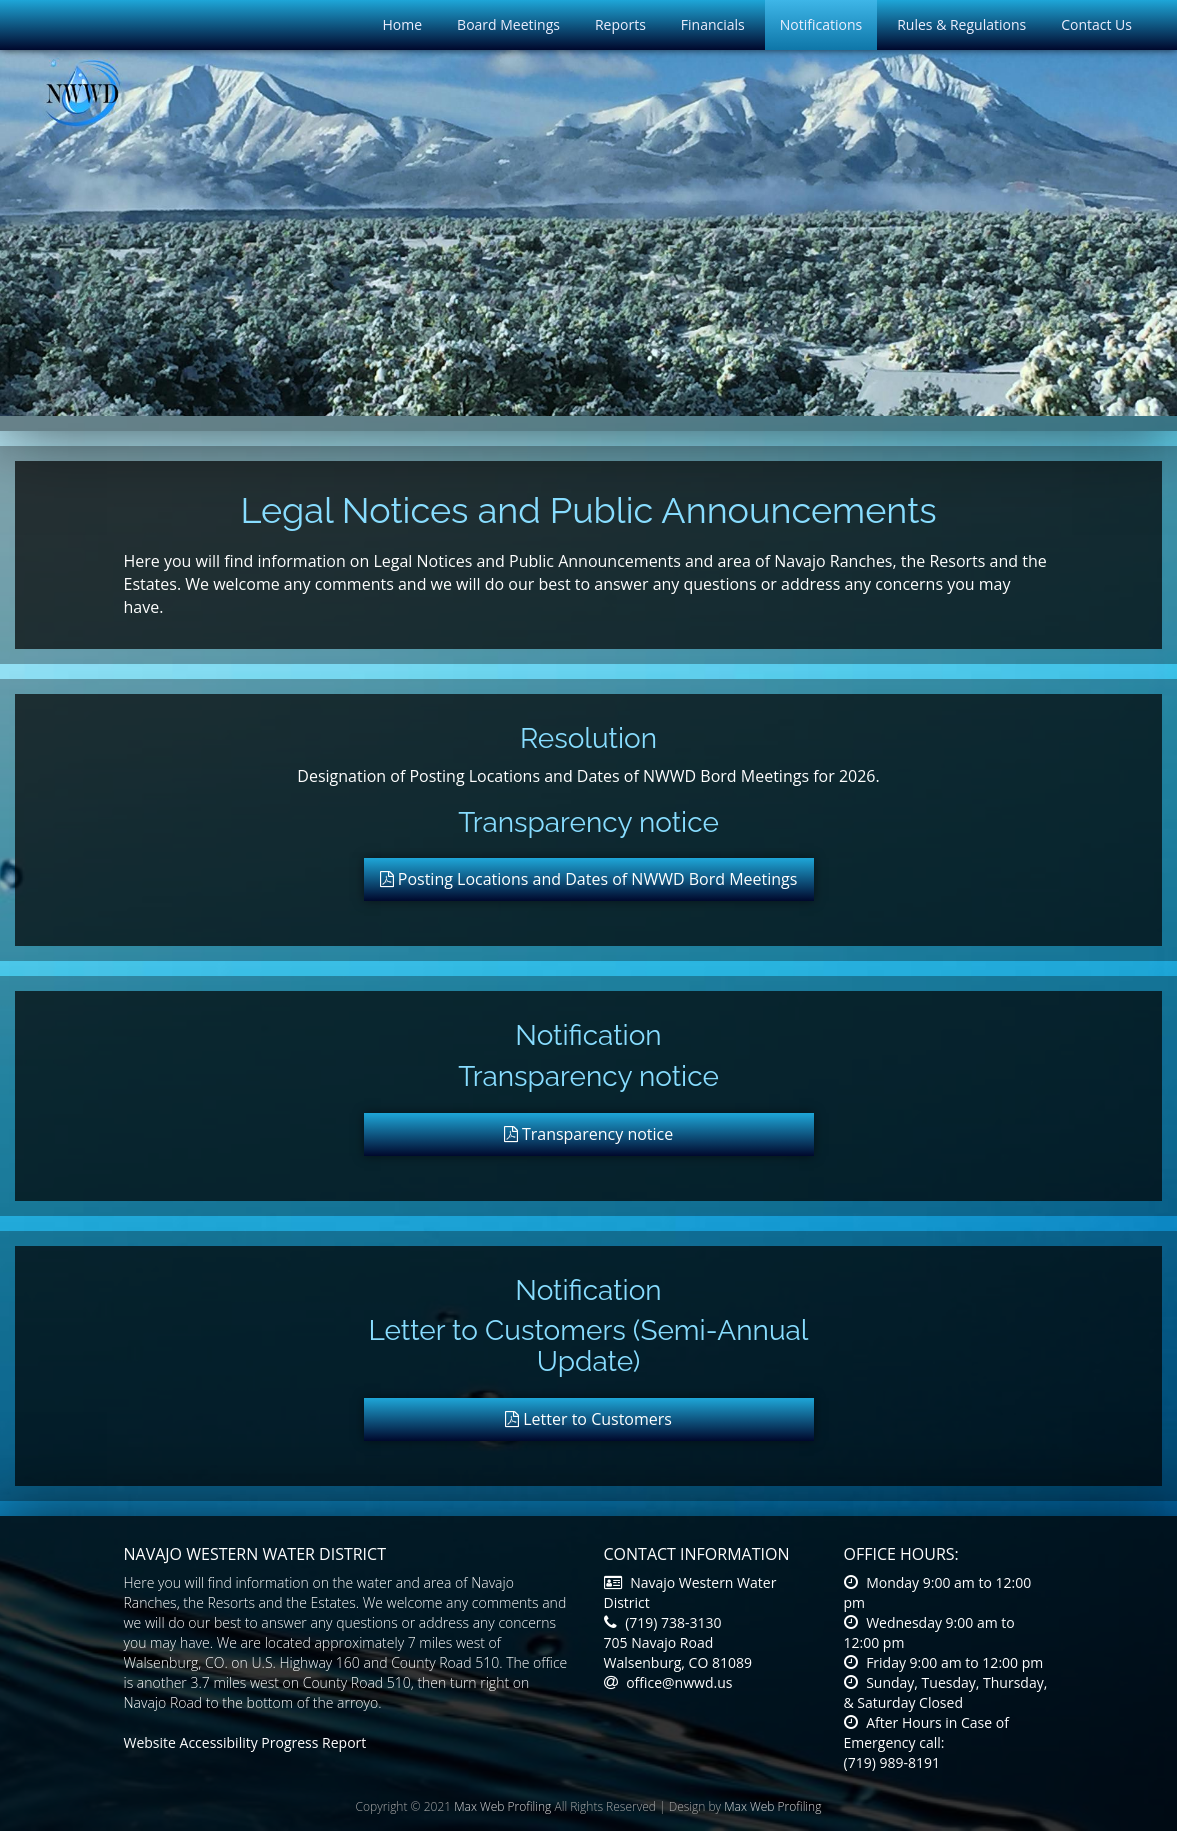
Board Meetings (508, 24)
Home (403, 24)
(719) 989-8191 (892, 1762)
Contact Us (1096, 24)
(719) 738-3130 (663, 1622)
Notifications (821, 24)
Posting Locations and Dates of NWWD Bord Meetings (589, 879)
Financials (713, 24)
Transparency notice (589, 1134)
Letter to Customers (588, 1419)
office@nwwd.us (668, 1682)
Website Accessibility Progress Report (245, 1742)
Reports (620, 24)
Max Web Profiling (502, 1806)
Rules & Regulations (961, 24)
